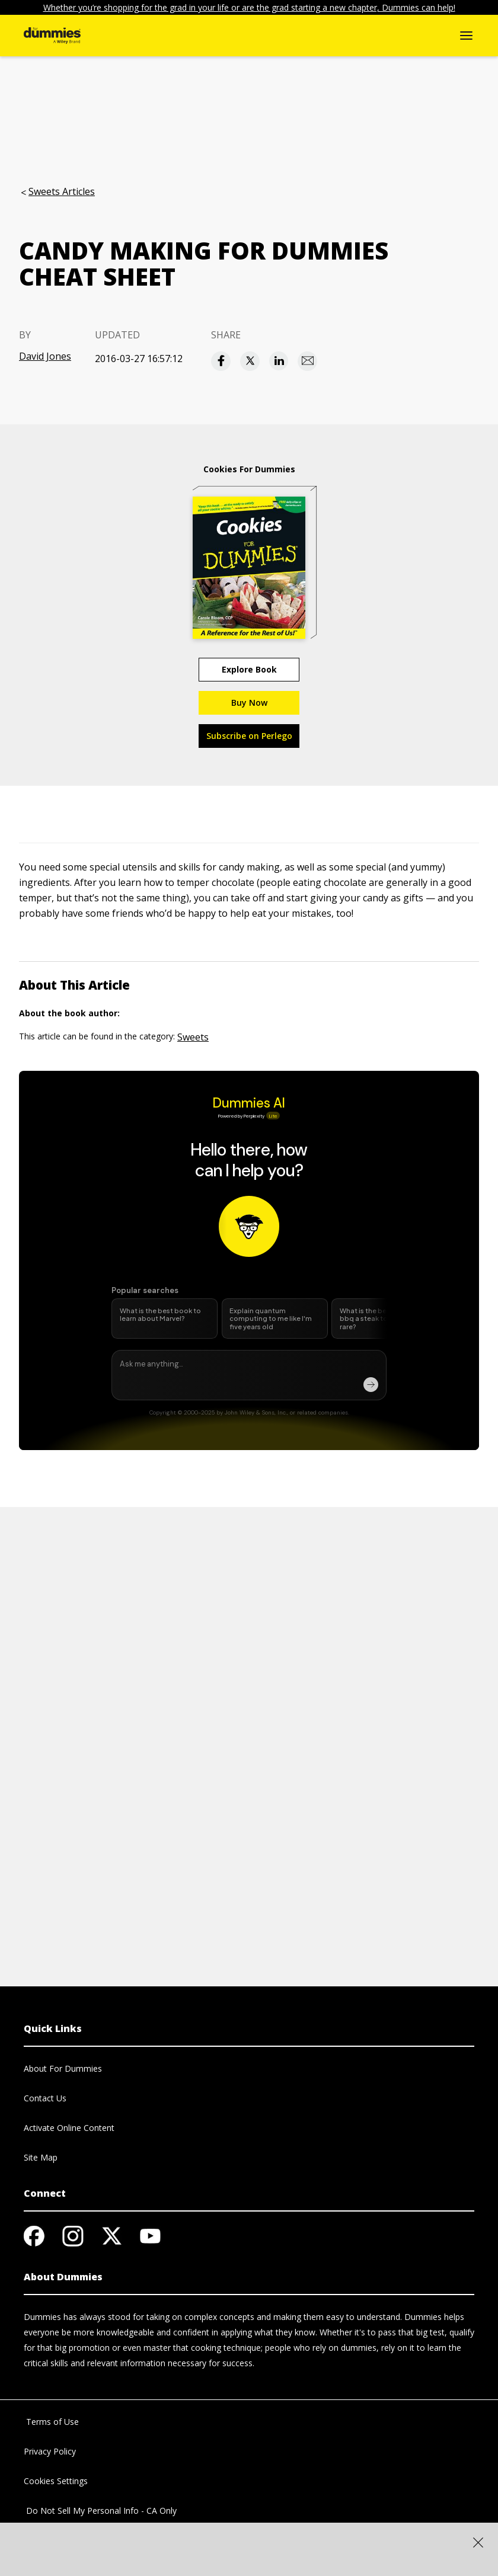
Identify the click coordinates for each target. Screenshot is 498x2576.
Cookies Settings (56, 2481)
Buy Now (249, 702)
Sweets (193, 1037)
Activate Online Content (69, 2127)
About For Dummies (63, 2068)
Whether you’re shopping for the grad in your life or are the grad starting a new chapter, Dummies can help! (249, 7)
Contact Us (45, 2098)
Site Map (41, 2157)
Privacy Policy (50, 2451)
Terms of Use (51, 2421)
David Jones (45, 356)
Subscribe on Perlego (249, 735)
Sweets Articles (61, 191)
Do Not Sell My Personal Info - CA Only (100, 2510)
